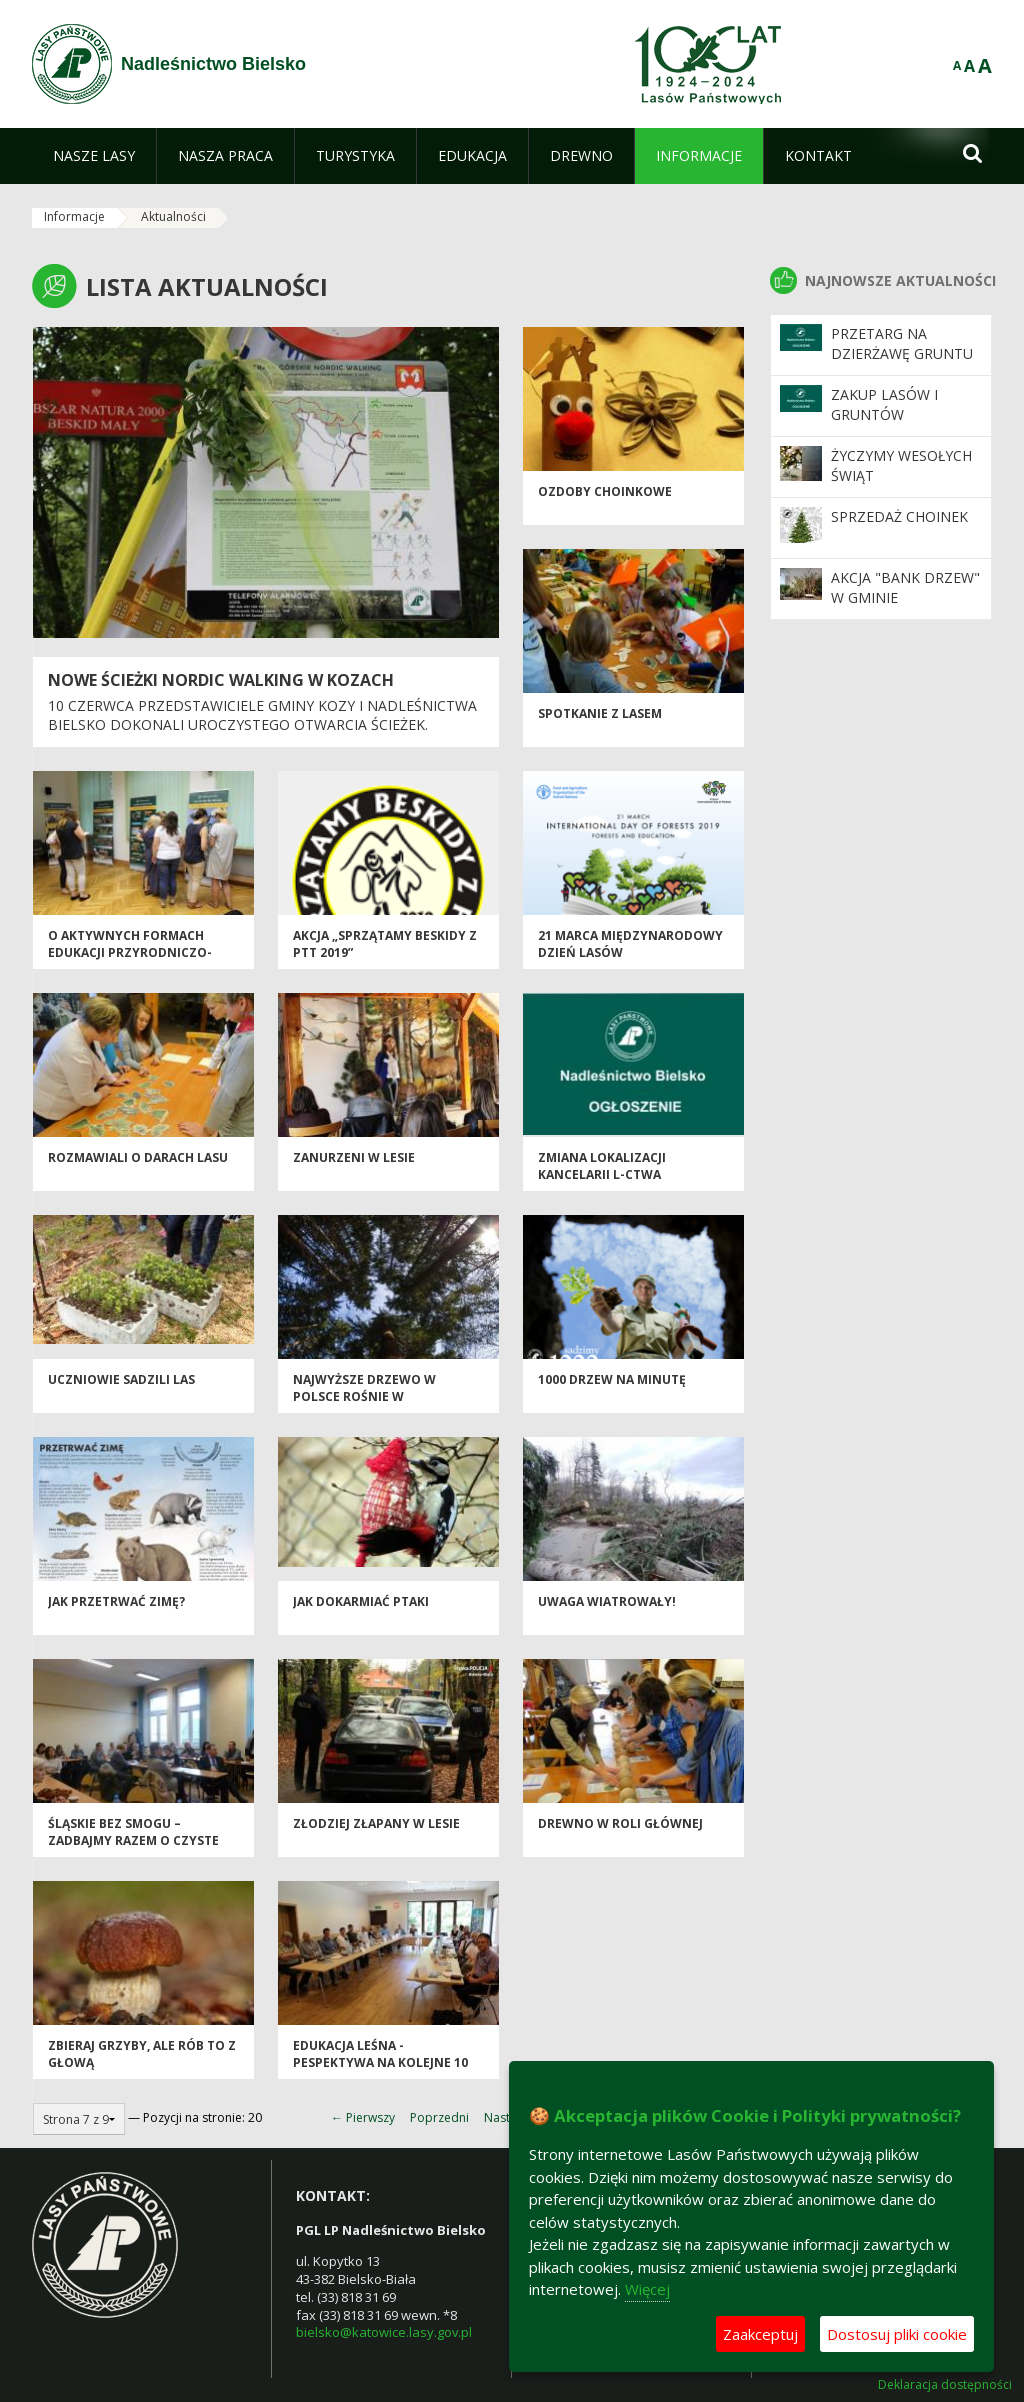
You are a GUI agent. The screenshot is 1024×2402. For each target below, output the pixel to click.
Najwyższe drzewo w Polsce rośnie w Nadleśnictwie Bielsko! (372, 1397)
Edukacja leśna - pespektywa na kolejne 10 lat (380, 2063)
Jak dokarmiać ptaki (361, 1601)
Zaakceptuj (760, 2334)
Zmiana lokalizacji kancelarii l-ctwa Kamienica (602, 1175)
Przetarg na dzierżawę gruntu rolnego (902, 354)
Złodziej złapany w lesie (376, 1823)
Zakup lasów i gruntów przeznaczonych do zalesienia (896, 425)
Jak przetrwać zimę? (116, 1601)
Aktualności (173, 216)
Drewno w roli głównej (620, 1823)
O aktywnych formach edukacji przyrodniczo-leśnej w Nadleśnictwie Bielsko (130, 961)
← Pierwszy (363, 2117)
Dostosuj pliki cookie (897, 2334)
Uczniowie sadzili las (121, 1379)
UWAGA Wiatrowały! (607, 1601)
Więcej (647, 2289)
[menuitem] (94, 156)
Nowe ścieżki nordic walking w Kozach (221, 680)
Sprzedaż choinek (899, 516)
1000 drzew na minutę (612, 1379)
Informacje (74, 216)
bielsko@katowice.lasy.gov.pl (384, 2332)
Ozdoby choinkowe (605, 491)
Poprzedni (439, 2117)
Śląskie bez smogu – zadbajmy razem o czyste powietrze (133, 1841)
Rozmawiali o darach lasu (138, 1157)
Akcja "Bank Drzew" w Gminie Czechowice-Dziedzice (905, 608)
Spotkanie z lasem (600, 713)
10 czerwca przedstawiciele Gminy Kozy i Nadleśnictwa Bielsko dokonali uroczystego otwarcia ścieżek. (262, 715)
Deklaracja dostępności (945, 2385)
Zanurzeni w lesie (354, 1157)
